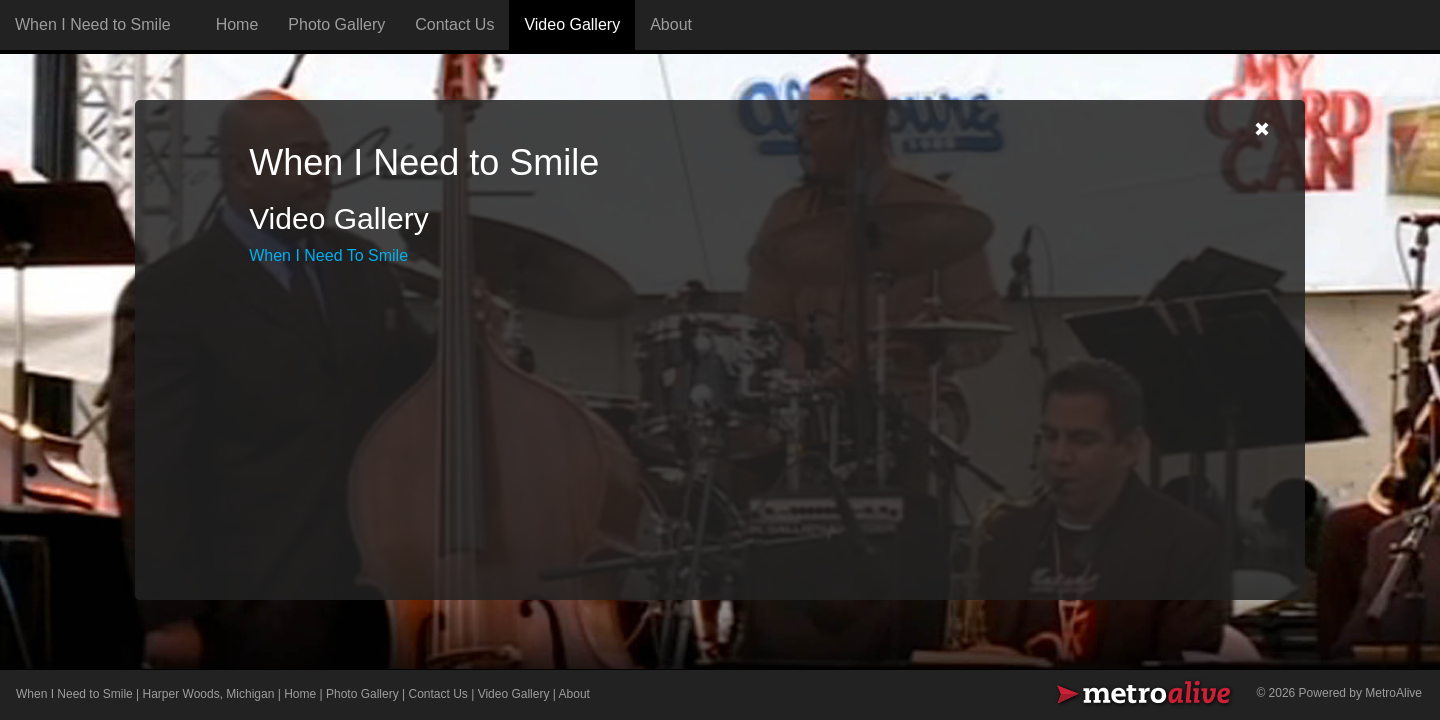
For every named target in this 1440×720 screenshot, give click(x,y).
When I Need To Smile (328, 255)
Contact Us (454, 24)
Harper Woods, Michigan (209, 694)
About (671, 24)
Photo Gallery (336, 24)
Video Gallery (572, 24)
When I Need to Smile (74, 694)
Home (237, 24)
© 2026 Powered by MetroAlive (1339, 693)
